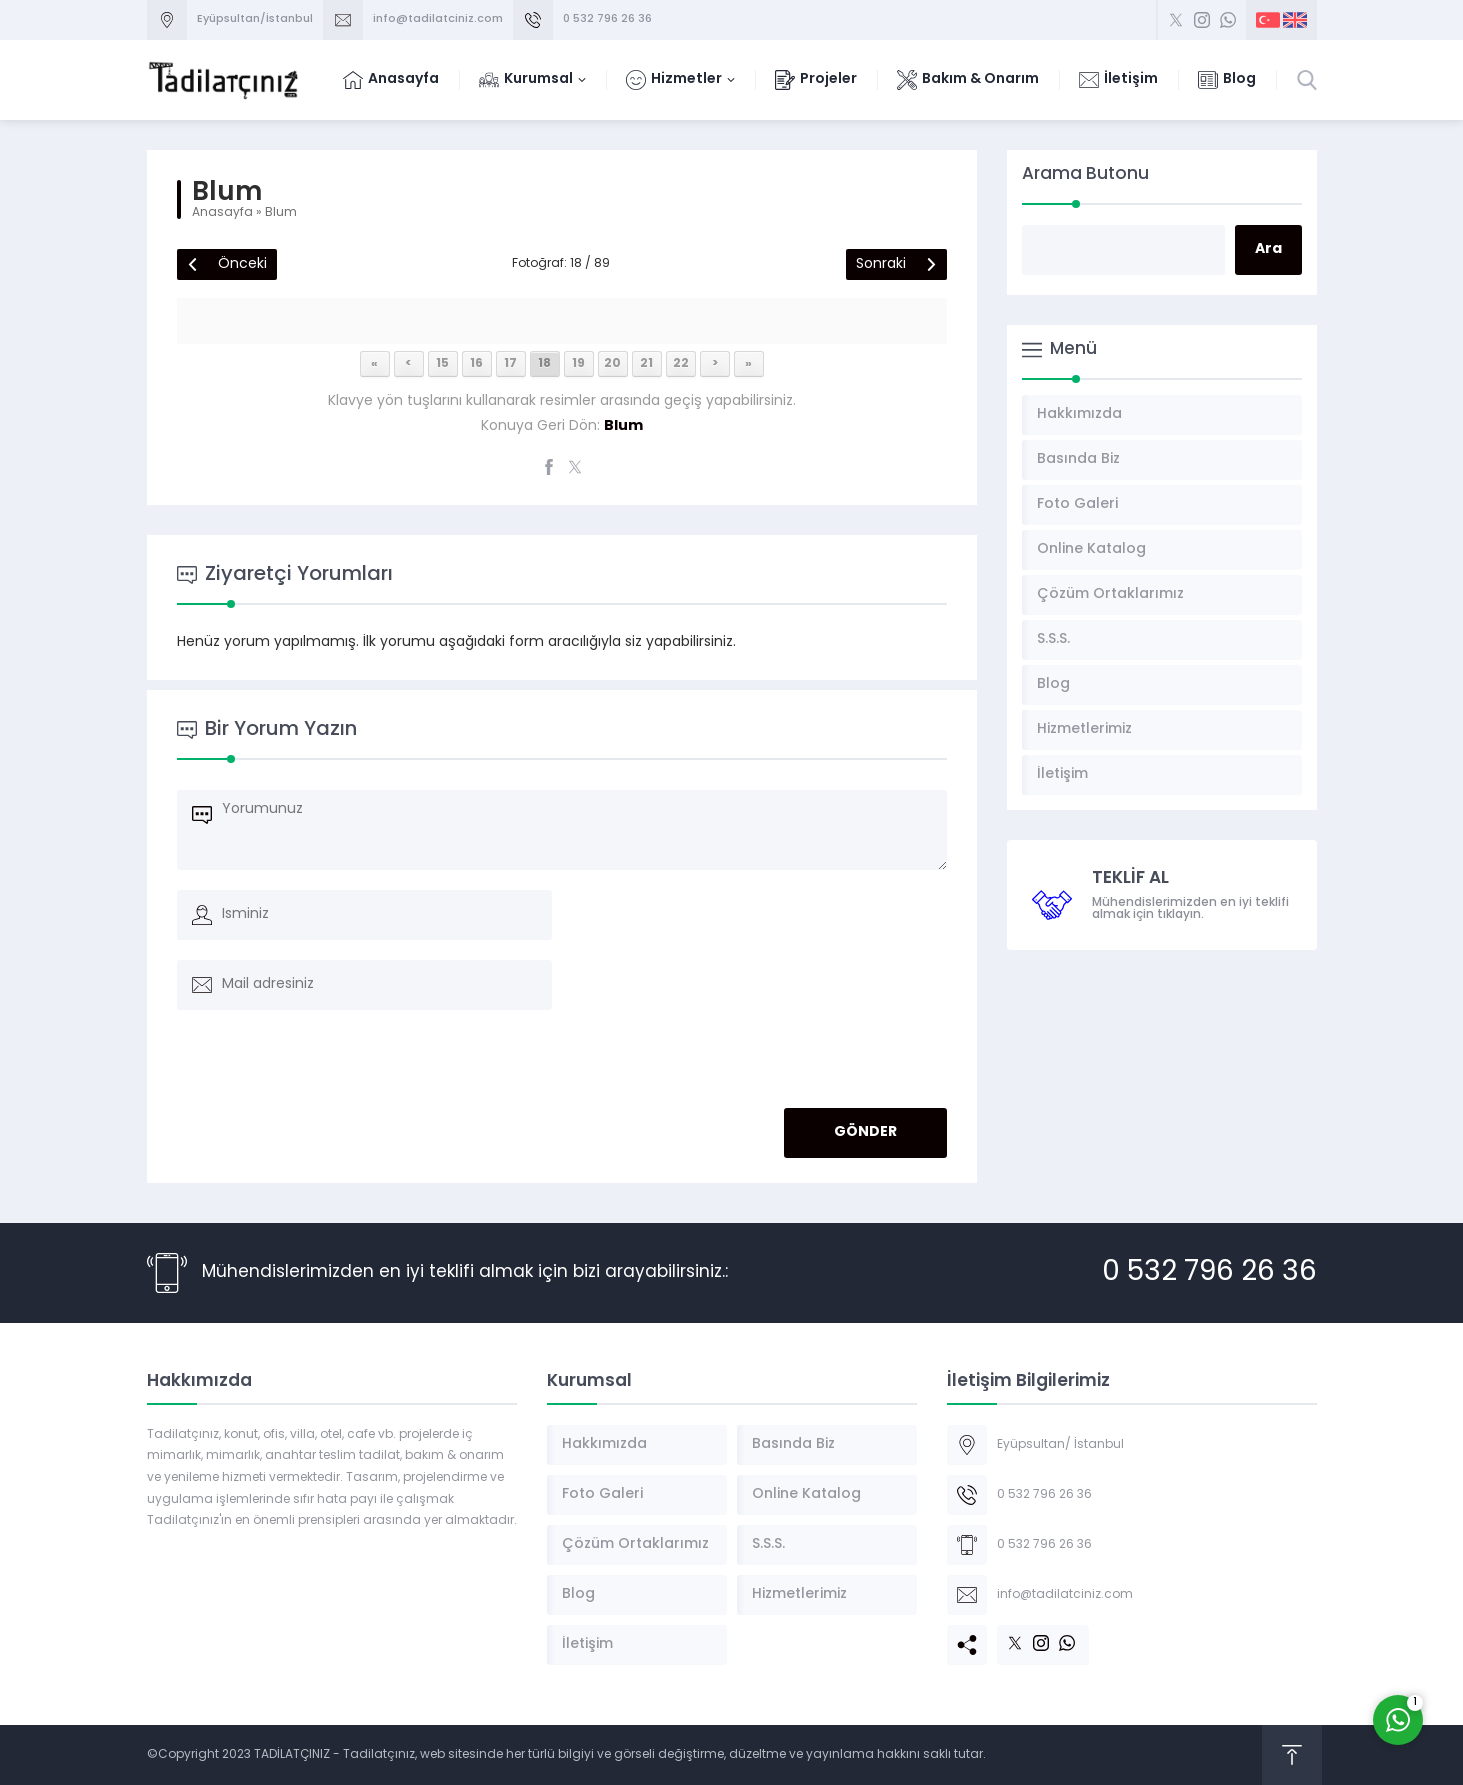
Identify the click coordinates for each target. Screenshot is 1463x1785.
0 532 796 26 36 (607, 19)
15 (442, 364)
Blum (281, 213)
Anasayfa (222, 213)
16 (476, 364)
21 (646, 364)
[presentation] (314, 1065)
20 (612, 364)
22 (681, 364)
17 (510, 364)
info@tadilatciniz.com (438, 19)
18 (544, 364)
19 (578, 364)
